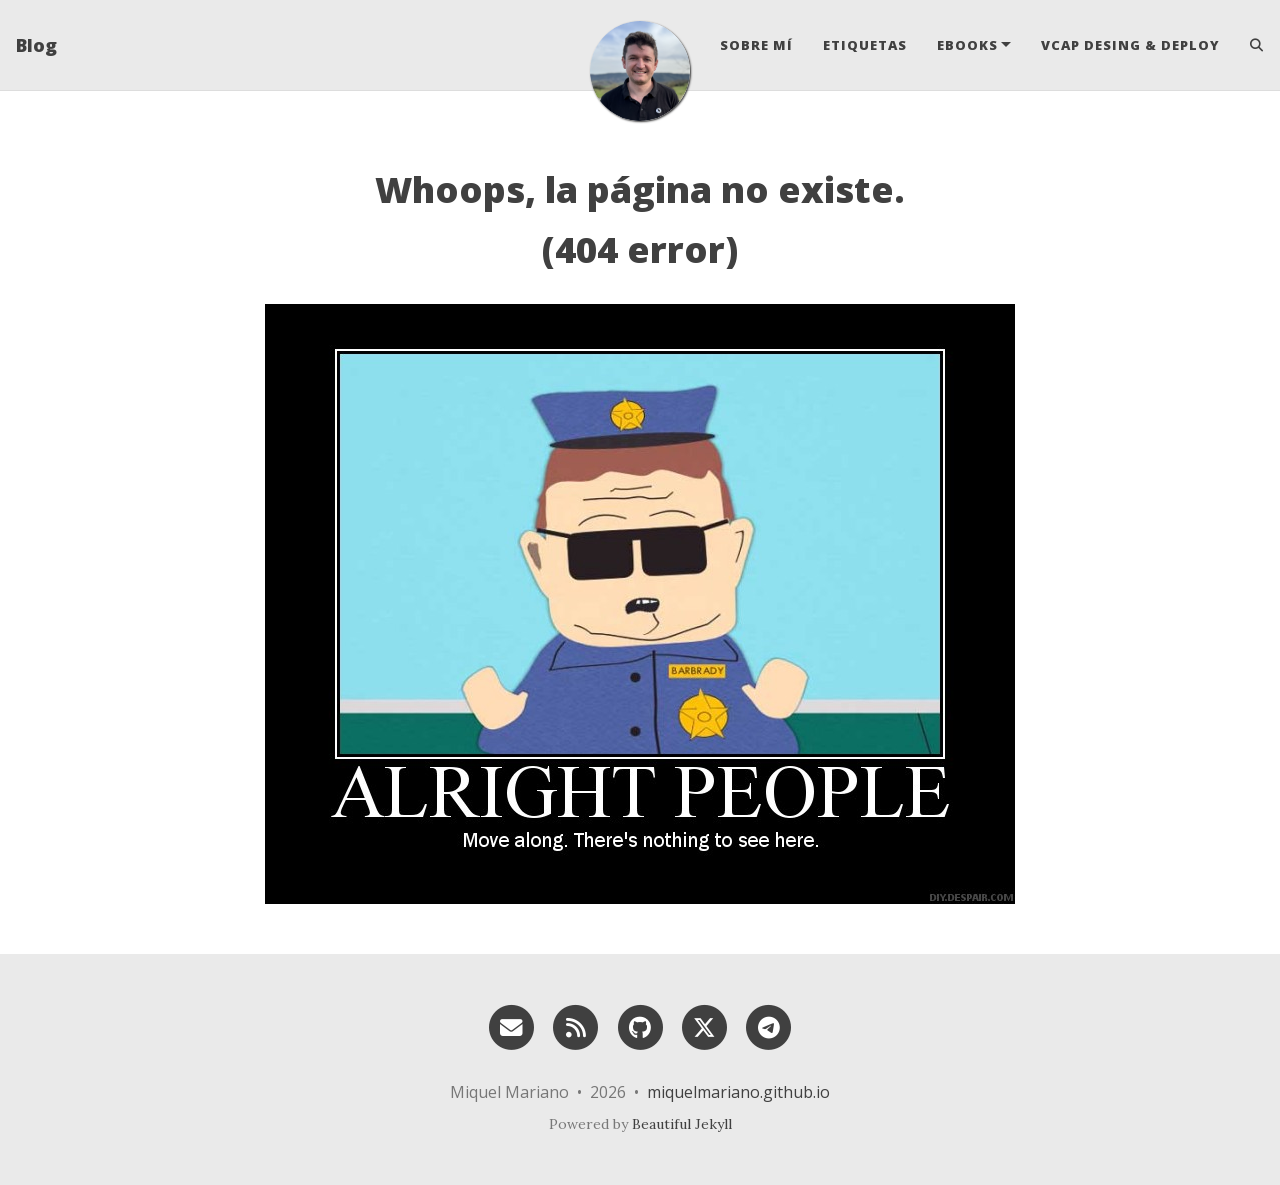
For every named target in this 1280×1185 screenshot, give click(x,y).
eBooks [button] (967, 45)
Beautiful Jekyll (682, 1124)
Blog (36, 45)
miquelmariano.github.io (738, 1092)
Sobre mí (756, 45)
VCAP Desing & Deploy (1130, 45)
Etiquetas (865, 45)
